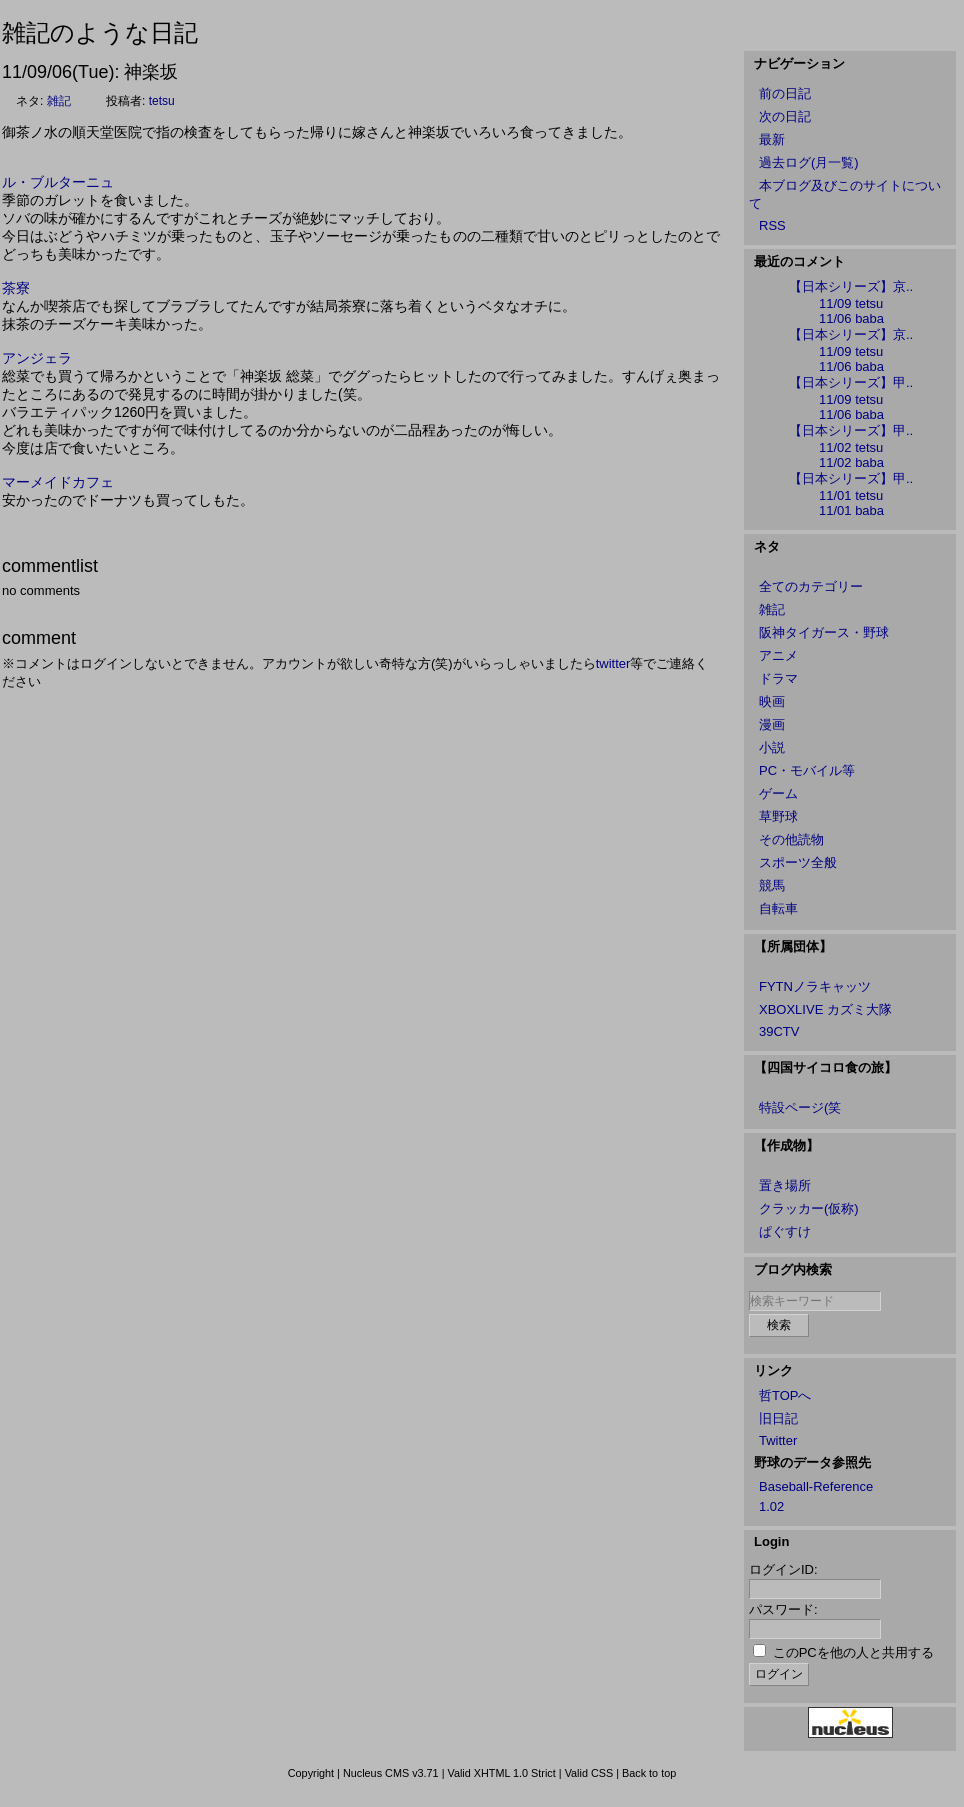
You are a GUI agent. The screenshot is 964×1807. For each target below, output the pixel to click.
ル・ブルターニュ (58, 182)
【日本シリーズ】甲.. (851, 382)
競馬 (772, 885)
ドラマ (778, 678)
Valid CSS (589, 1773)
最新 (772, 139)
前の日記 (785, 93)
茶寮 (16, 288)
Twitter (778, 1440)
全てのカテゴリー (811, 586)
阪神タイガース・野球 (824, 632)
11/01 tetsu (851, 495)
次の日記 (785, 116)
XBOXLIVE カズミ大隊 (825, 1009)
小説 (772, 747)
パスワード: (783, 1609)
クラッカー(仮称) (809, 1208)
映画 (772, 701)
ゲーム (778, 793)
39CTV (779, 1031)
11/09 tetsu (851, 303)
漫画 (772, 724)
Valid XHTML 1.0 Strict (501, 1773)
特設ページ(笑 (800, 1107)
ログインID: (783, 1569)
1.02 (771, 1506)
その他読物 (791, 839)
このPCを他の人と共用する (853, 1652)
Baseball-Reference (816, 1486)
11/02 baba (851, 462)
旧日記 (778, 1418)
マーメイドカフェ (58, 482)
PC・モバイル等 (807, 770)
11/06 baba (851, 318)
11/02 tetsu (851, 447)
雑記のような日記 (100, 32)
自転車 (778, 908)
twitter (613, 663)
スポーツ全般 (798, 862)
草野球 (778, 816)
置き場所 (785, 1185)
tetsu (162, 101)
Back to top (649, 1773)
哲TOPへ (785, 1395)
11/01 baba (851, 510)
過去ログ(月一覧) (809, 162)
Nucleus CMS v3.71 (391, 1773)
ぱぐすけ (785, 1231)
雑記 (59, 101)
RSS (772, 225)
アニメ (778, 655)
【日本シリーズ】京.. (851, 286)
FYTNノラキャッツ (815, 986)
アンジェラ (37, 358)
